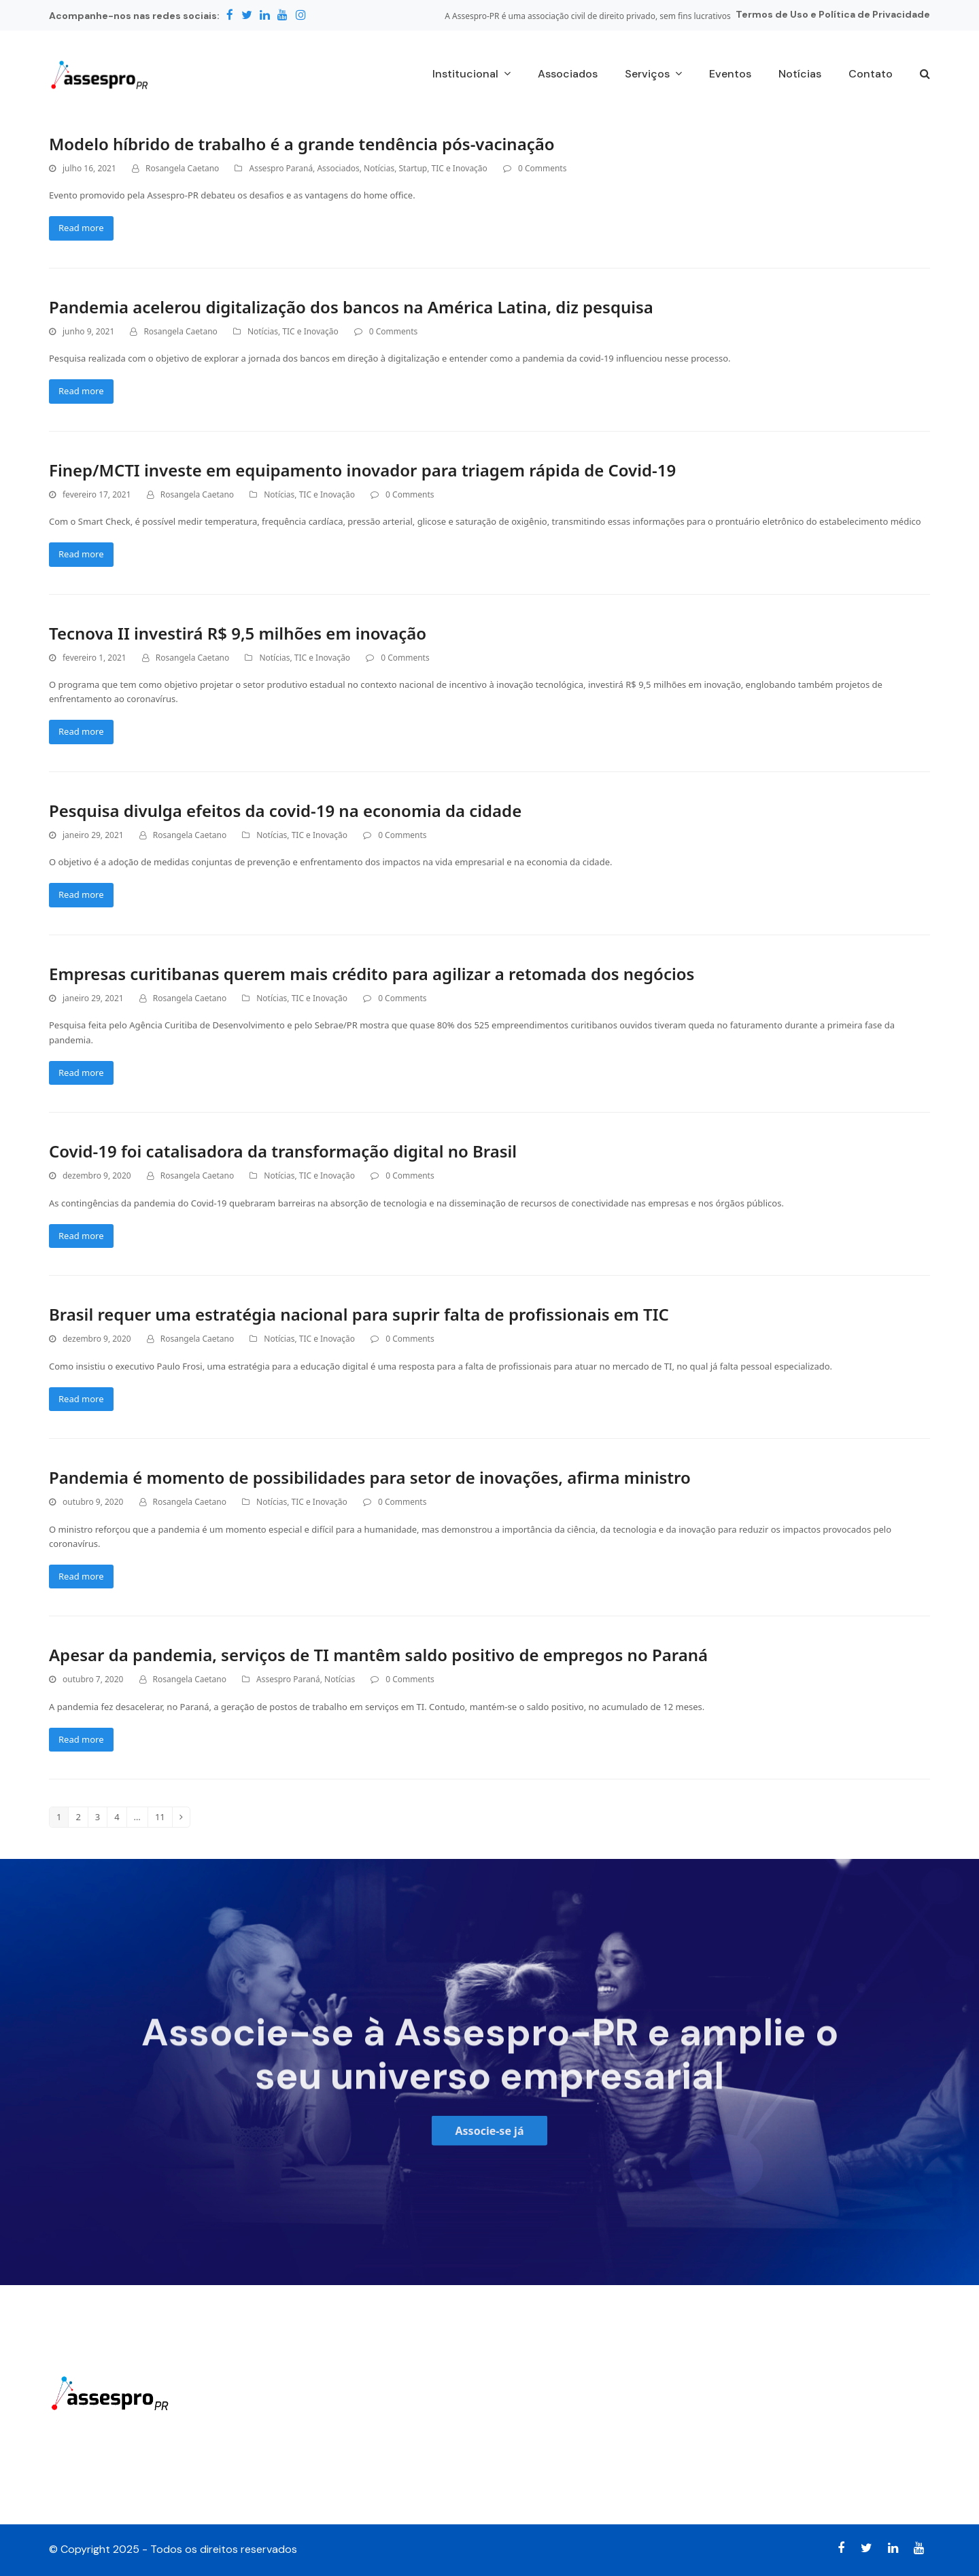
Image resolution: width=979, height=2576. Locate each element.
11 (163, 1817)
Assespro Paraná (281, 168)
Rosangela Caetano (182, 168)
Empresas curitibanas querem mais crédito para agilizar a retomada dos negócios (371, 973)
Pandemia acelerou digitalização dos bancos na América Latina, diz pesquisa (351, 307)
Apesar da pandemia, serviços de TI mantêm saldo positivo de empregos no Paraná (378, 1654)
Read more (81, 228)
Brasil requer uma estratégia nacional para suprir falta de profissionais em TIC (359, 1314)
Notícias (379, 168)
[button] (925, 75)
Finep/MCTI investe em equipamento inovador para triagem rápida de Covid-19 (362, 470)
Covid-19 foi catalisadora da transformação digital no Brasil (283, 1151)
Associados (338, 168)
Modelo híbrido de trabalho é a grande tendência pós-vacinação (302, 144)
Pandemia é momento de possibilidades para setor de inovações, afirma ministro (370, 1477)
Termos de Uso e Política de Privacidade (833, 14)
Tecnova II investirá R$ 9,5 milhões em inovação (237, 633)
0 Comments (542, 168)
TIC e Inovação (459, 168)
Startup (413, 168)
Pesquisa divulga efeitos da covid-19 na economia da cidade (285, 810)
